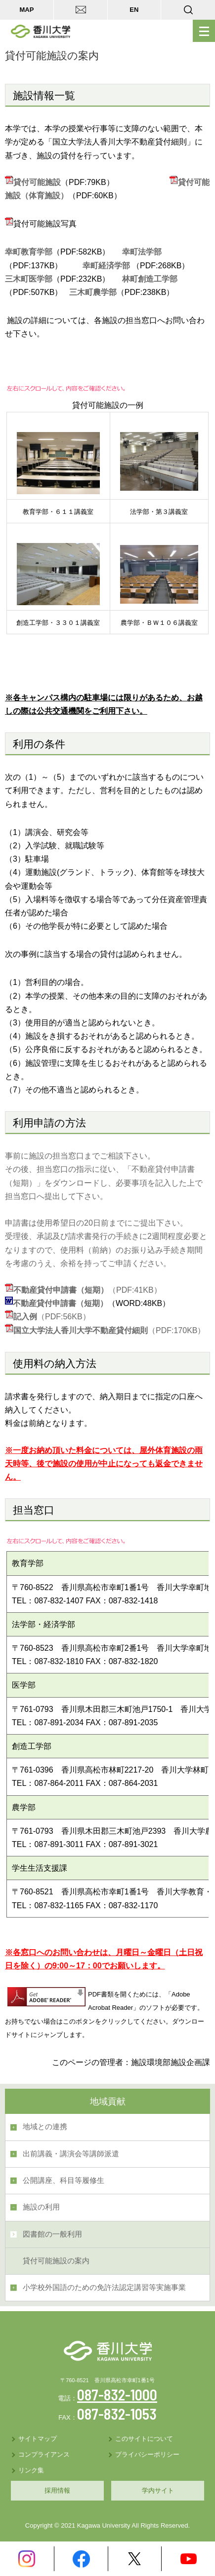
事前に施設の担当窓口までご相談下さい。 (80, 1156)
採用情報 (57, 2490)
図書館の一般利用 (52, 2234)
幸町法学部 (142, 252)
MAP (26, 9)
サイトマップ (37, 2438)
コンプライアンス (44, 2454)
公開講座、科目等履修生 (63, 2180)
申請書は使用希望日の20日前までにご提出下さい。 (96, 1223)
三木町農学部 (93, 292)
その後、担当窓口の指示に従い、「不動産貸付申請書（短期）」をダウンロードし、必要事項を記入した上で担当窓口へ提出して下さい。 (104, 1182)
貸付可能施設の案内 (56, 2261)
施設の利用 (41, 2207)
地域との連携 (45, 2127)
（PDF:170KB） (109, 1330)
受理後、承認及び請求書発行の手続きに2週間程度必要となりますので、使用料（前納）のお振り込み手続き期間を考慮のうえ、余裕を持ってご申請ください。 (106, 1249)
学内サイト (158, 2490)
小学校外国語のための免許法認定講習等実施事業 (104, 2287)
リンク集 (31, 2470)
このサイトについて (144, 2438)
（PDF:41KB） (87, 1290)
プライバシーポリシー (147, 2454)
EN (133, 9)
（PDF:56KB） (47, 1316)
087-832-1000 (117, 2394)
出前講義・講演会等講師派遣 (71, 2154)
